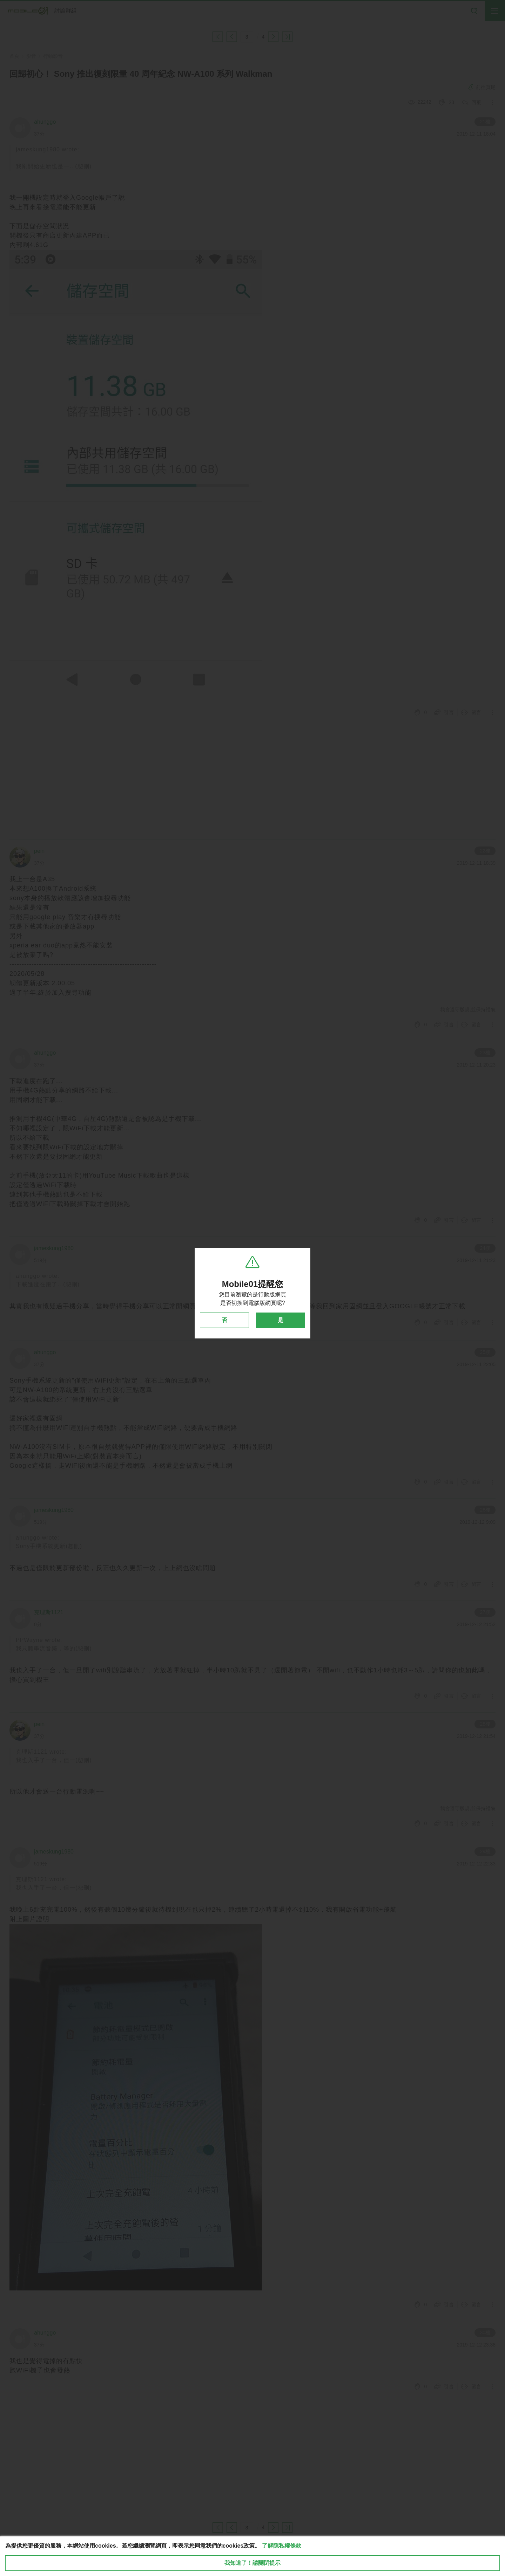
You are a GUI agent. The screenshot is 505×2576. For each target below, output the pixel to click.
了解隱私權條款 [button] (281, 2546)
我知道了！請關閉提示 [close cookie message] (252, 2563)
